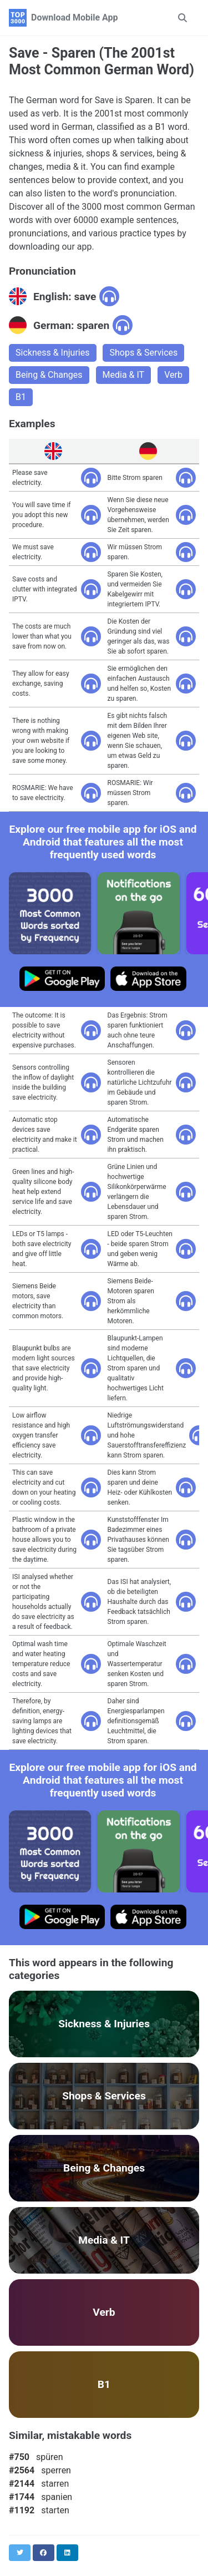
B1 (21, 397)
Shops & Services (143, 352)
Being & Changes (49, 375)
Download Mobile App (74, 17)
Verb (173, 375)
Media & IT (124, 375)
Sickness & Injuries (53, 352)
